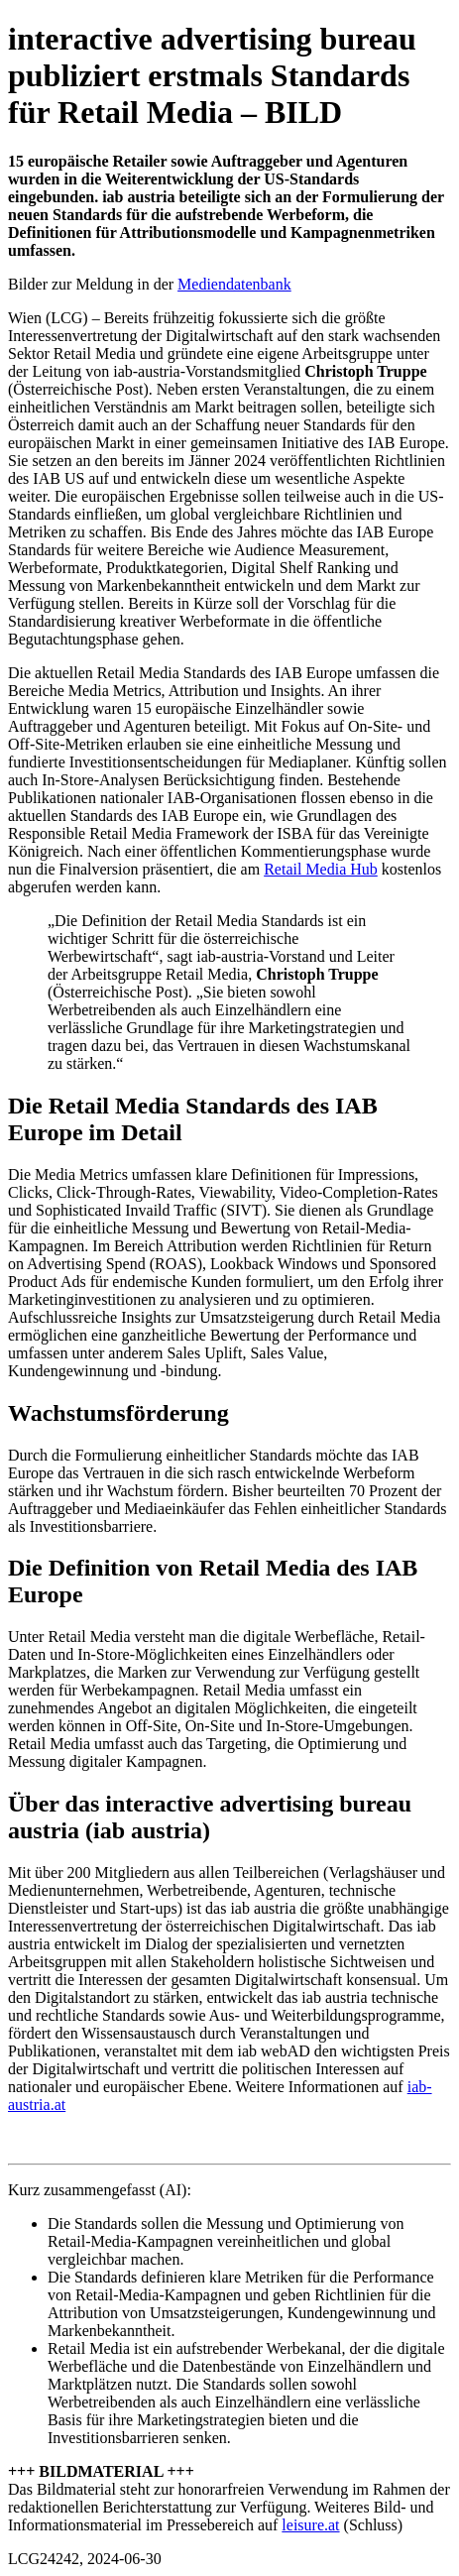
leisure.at (310, 2525)
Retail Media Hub (321, 869)
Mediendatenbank (234, 284)
